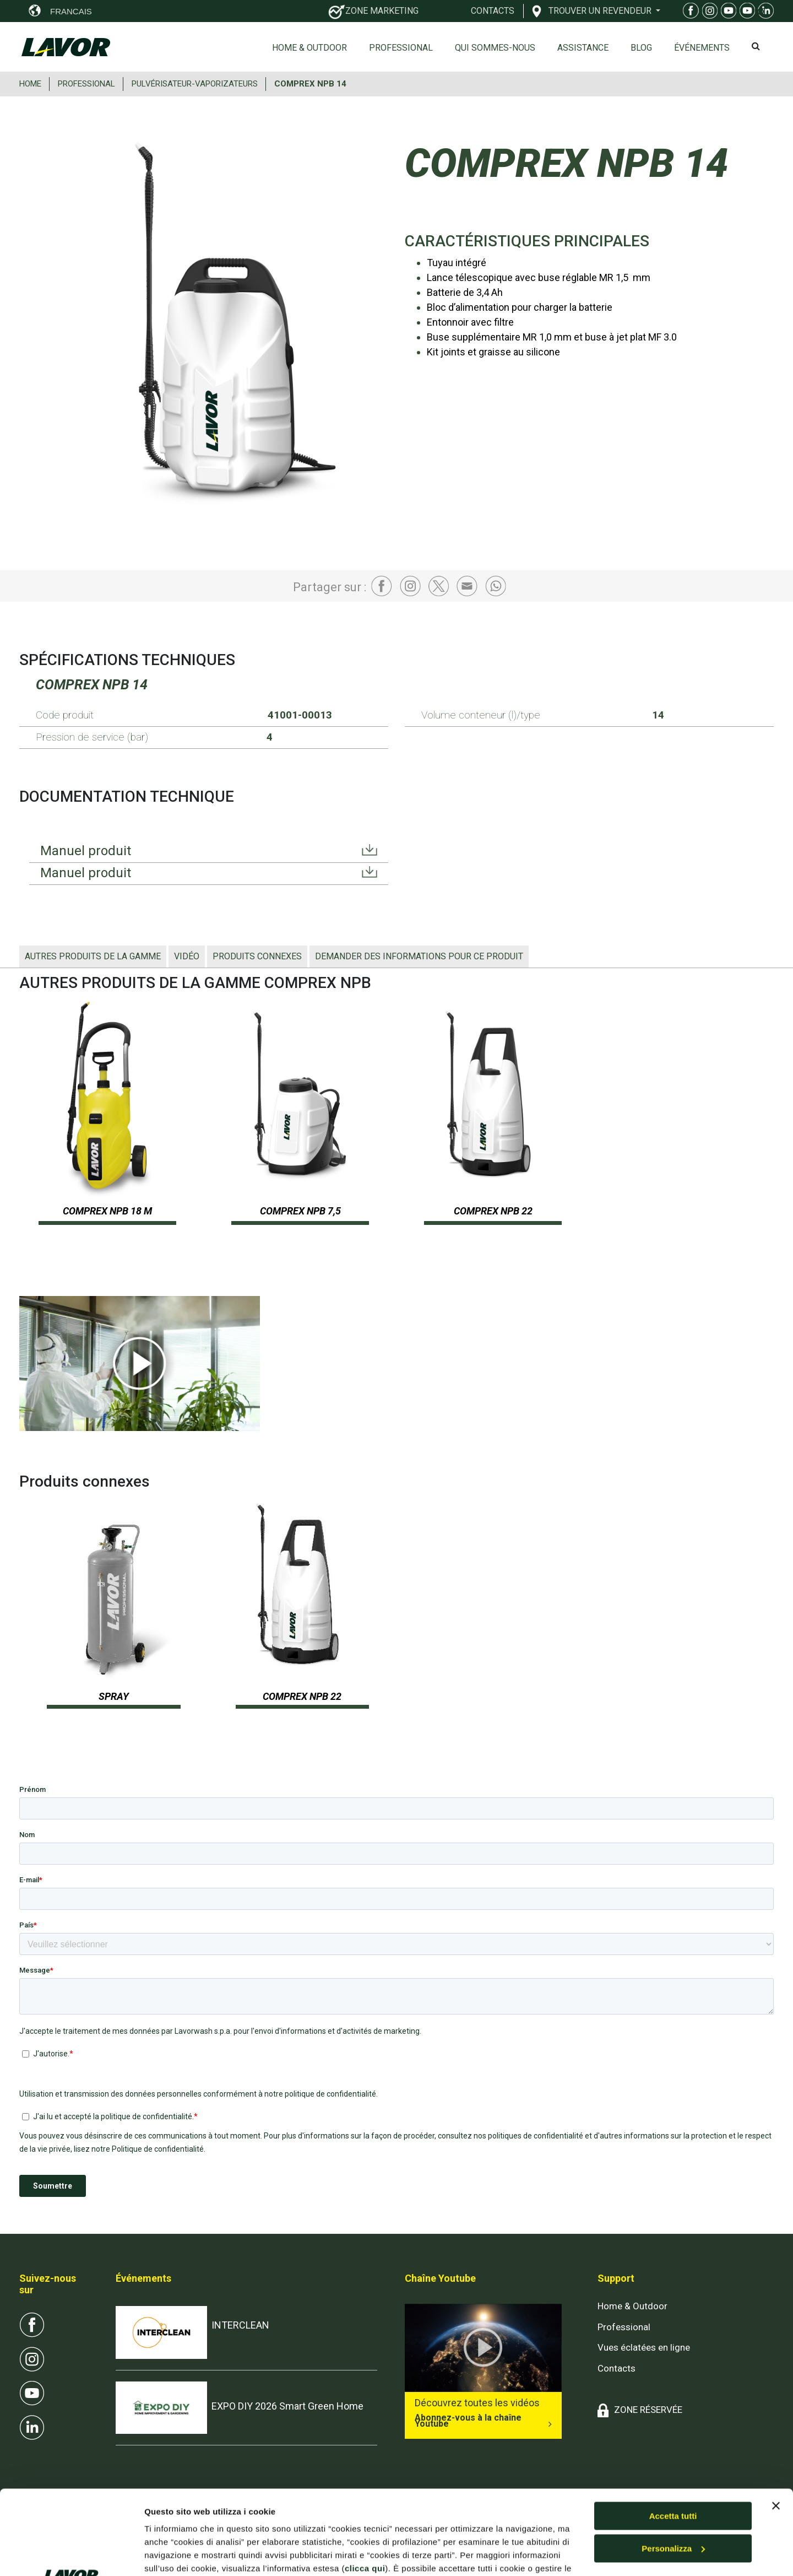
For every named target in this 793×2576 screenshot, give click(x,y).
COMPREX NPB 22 (493, 1211)
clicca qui (365, 2484)
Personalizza (673, 2464)
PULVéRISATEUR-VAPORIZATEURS (195, 84)
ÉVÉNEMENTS (702, 47)
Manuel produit (85, 850)
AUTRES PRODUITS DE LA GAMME (93, 956)
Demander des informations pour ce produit (419, 956)
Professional (401, 47)
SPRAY (114, 1696)
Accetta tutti (673, 2432)
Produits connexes (257, 956)
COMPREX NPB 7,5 (300, 1211)
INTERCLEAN (240, 2325)
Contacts (617, 2368)
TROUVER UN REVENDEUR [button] (601, 10)
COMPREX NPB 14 (310, 84)
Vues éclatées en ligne (644, 2347)
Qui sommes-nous (495, 47)
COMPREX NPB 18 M (107, 1211)
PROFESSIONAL (86, 84)
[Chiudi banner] (776, 2422)
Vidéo (186, 956)
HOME (30, 84)
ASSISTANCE (583, 47)
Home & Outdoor (309, 47)
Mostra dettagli (174, 2554)
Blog (641, 47)
